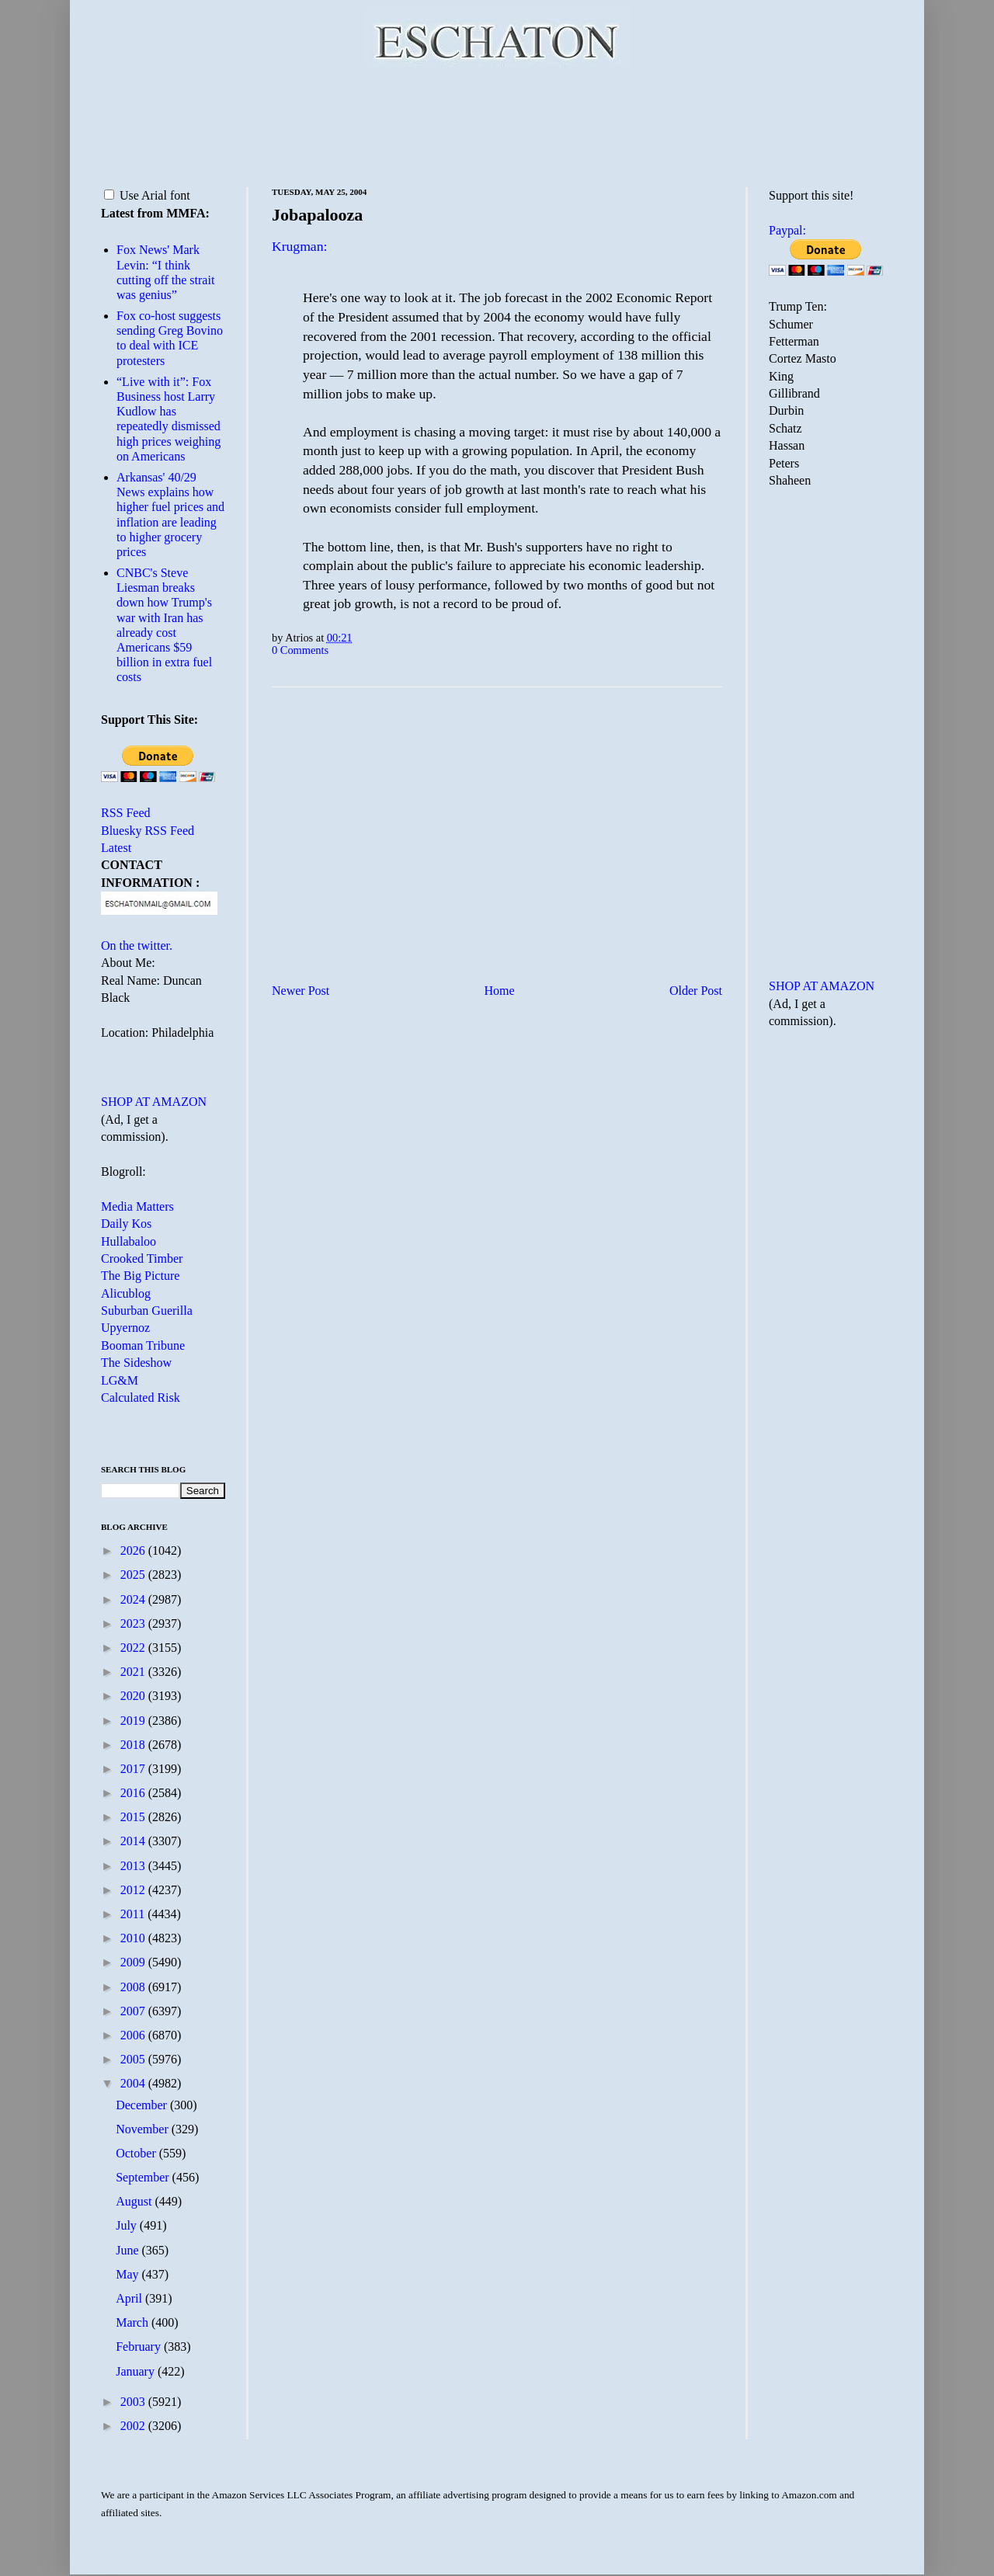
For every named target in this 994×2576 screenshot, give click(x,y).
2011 (134, 1914)
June (128, 2250)
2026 (134, 1550)
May (128, 2274)
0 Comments (300, 650)
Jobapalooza (317, 214)
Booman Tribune (143, 1345)
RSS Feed (126, 812)
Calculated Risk (140, 1397)
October (137, 2153)
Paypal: (787, 230)
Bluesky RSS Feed (147, 830)
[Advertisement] (497, 124)
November (144, 2129)
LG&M (119, 1380)
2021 (134, 1671)
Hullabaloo (128, 1241)
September (144, 2177)
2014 (134, 1841)
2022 (134, 1647)
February (140, 2346)
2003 (134, 2401)
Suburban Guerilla (147, 1310)
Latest (116, 847)
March (133, 2322)
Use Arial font (147, 195)
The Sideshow (136, 1362)
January (137, 2371)
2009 (134, 1962)
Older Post (695, 990)
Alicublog (126, 1293)
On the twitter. (136, 945)
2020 (134, 1695)
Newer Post (300, 990)
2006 (134, 2035)
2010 (134, 1938)
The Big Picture (140, 1275)
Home (500, 990)
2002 (134, 2425)
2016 (134, 1792)
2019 (134, 1720)
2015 (134, 1816)
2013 (134, 1865)
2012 (134, 1889)
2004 (134, 2083)
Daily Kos (126, 1223)
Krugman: (299, 246)
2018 (134, 1744)
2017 (134, 1768)
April (130, 2298)
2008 (134, 1987)
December (143, 2105)
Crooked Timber (141, 1258)
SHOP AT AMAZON (154, 1101)
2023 (134, 1623)
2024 (134, 1599)
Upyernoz (125, 1327)
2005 (134, 2059)
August (135, 2201)
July (128, 2225)
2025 (134, 1574)
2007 (134, 2011)
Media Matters (137, 1206)
